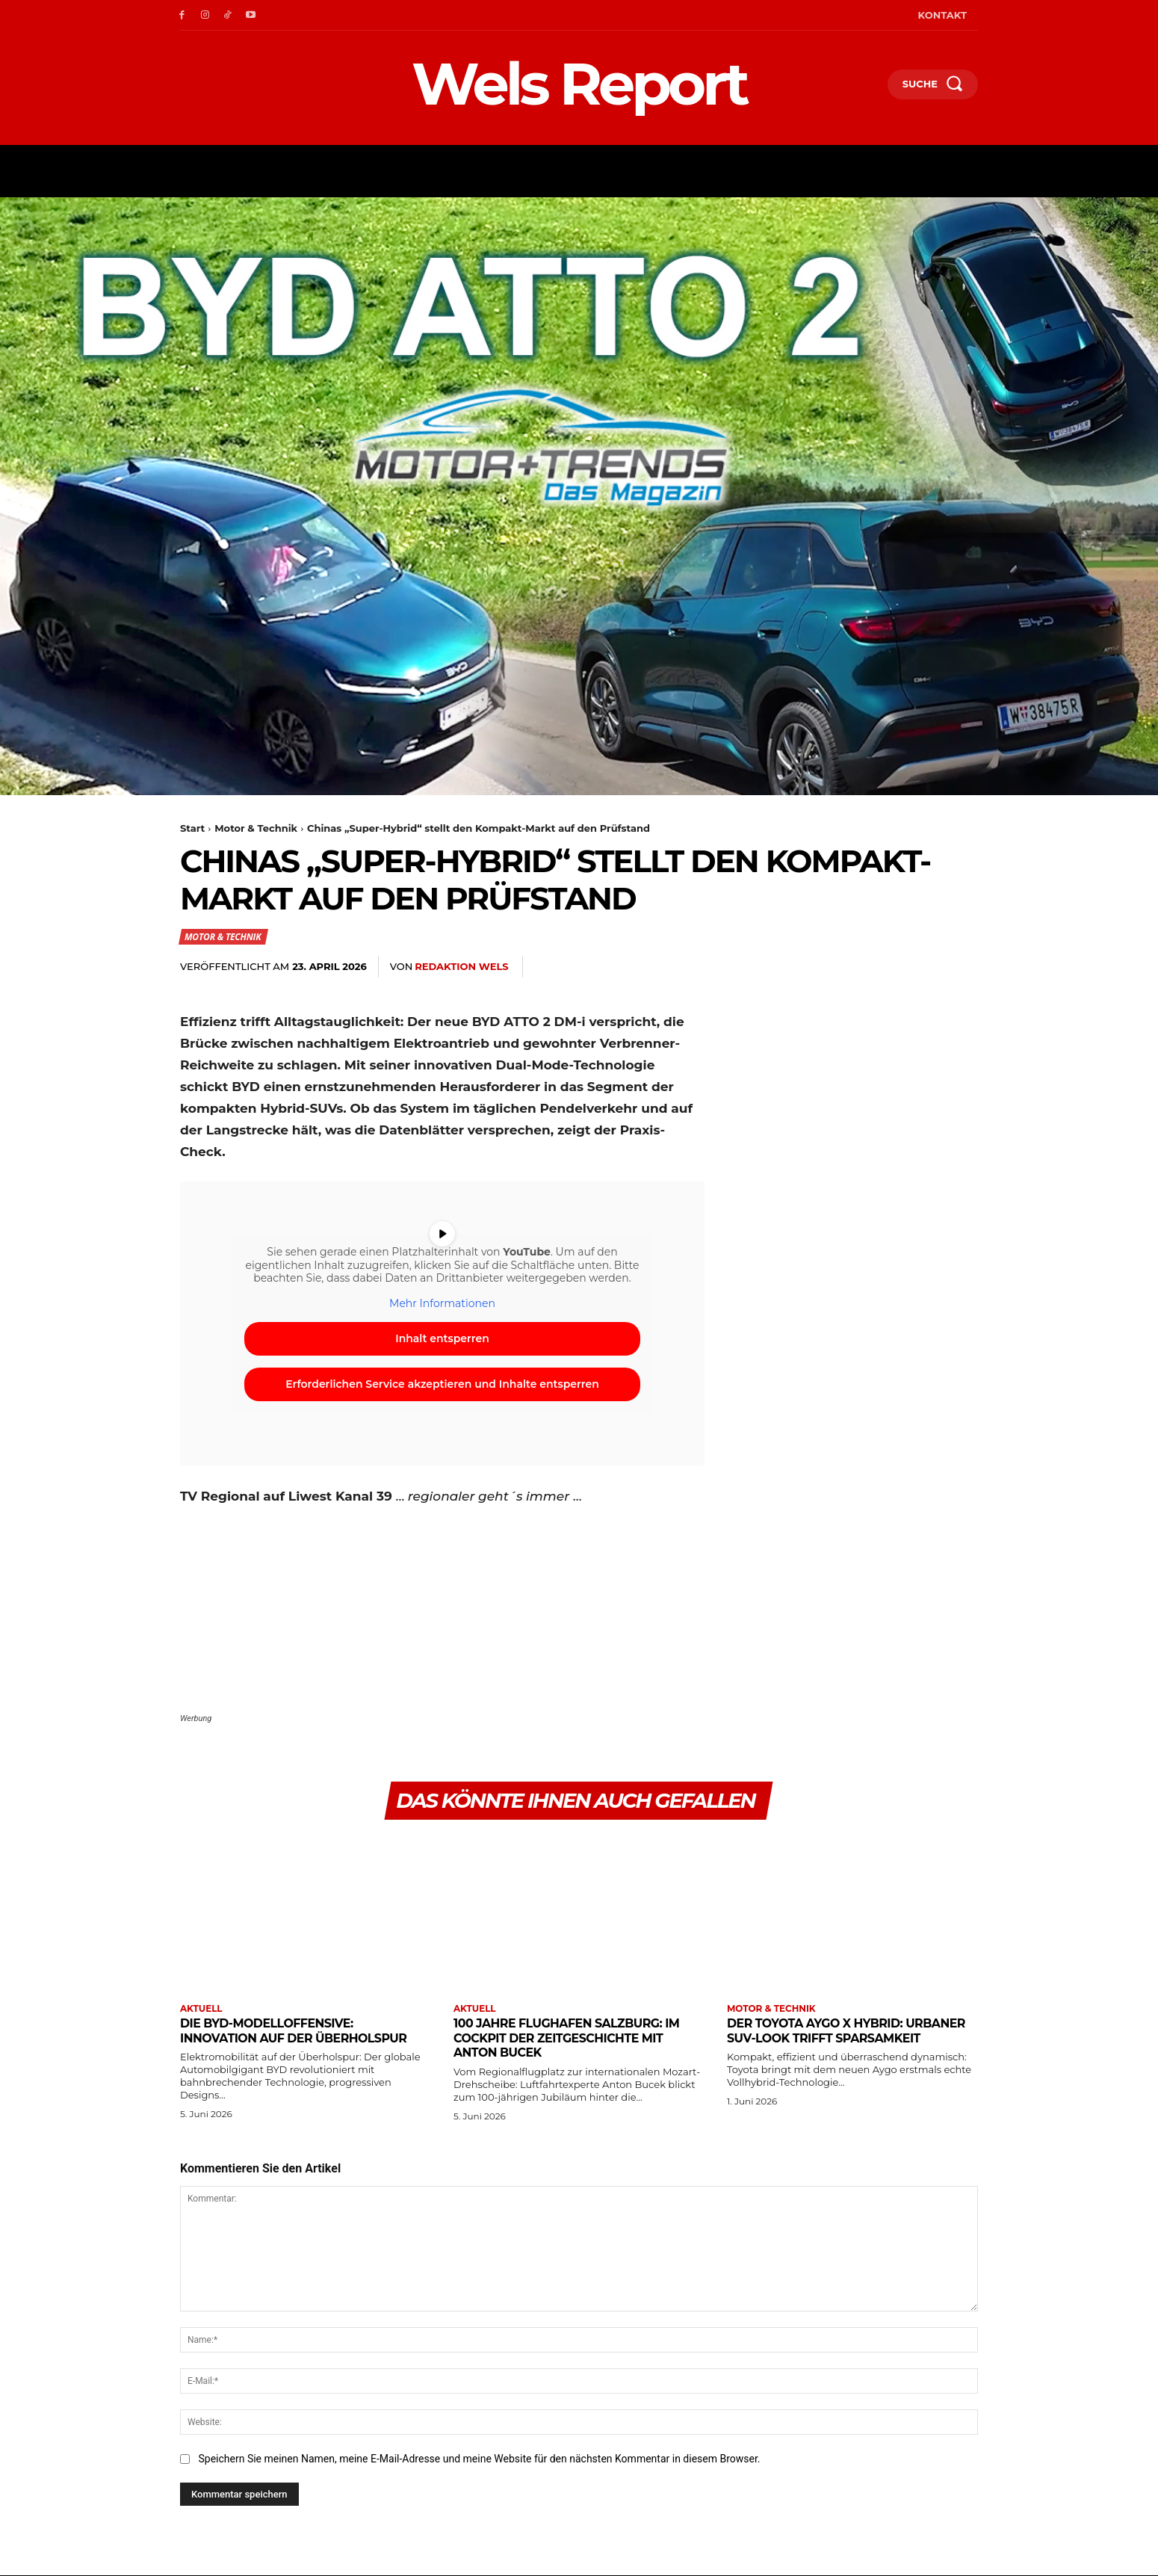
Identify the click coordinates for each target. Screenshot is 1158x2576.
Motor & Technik (255, 828)
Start (192, 828)
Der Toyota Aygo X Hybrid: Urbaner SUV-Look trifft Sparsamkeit (822, 2038)
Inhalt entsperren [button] (442, 1339)
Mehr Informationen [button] (442, 1303)
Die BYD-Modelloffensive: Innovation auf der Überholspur (302, 2031)
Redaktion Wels (461, 966)
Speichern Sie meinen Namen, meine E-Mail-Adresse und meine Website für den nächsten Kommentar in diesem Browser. (479, 2459)
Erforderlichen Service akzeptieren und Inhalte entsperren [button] (442, 1385)
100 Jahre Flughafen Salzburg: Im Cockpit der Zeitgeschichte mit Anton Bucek (575, 2038)
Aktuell (201, 2009)
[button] (870, 87)
